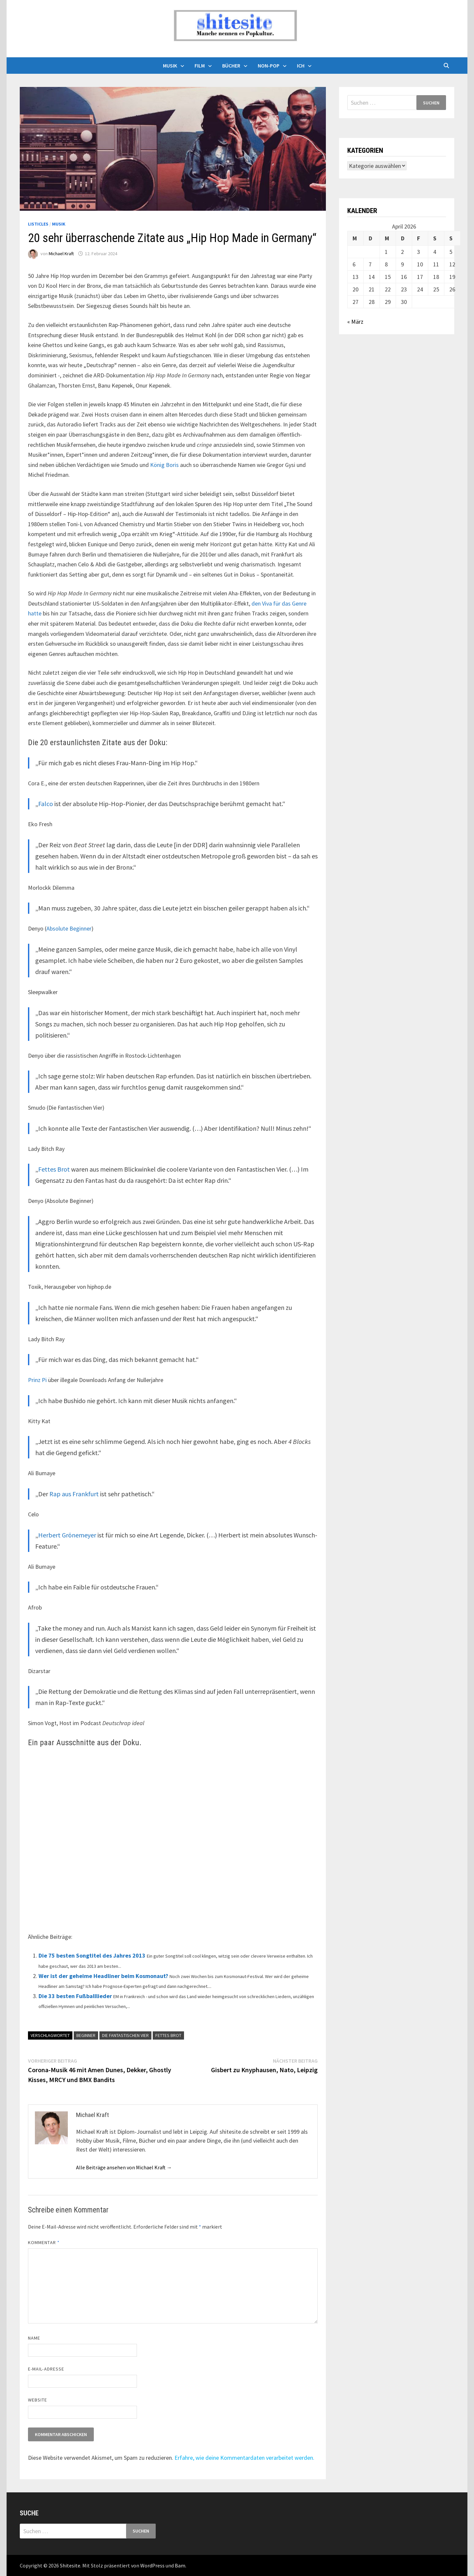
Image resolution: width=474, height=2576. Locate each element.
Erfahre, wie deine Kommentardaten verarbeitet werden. (244, 2457)
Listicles (38, 224)
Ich (300, 65)
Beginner (85, 2035)
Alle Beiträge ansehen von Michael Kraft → (124, 2167)
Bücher (231, 65)
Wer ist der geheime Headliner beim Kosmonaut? (103, 1976)
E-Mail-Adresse (46, 2369)
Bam (180, 2565)
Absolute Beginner (69, 928)
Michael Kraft (61, 254)
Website (37, 2400)
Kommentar (44, 2242)
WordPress (152, 2565)
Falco (45, 804)
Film (200, 65)
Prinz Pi (37, 1380)
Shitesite (70, 2565)
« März (355, 321)
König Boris (164, 465)
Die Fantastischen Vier (125, 2035)
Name (34, 2338)
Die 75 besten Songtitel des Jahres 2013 (92, 1955)
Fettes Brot (54, 1169)
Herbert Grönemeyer (67, 1535)
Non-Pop (268, 65)
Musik (170, 65)
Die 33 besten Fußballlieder (75, 1996)
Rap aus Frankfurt (74, 1494)
